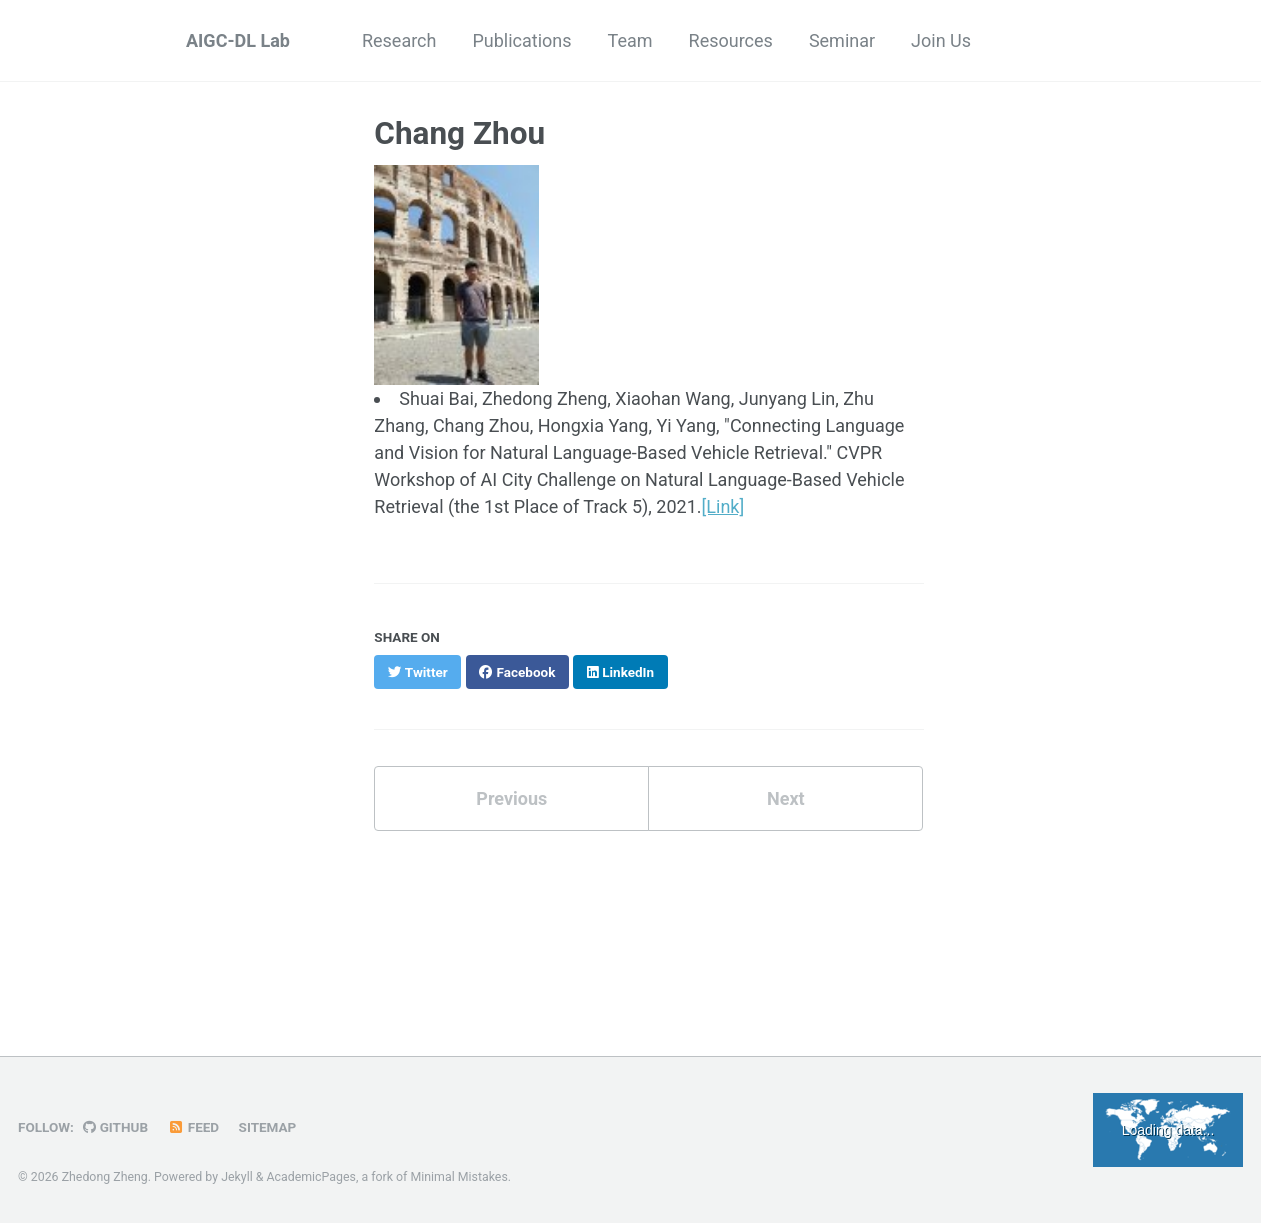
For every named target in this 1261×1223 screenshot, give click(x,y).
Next (786, 798)
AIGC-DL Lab (238, 40)
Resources (731, 40)
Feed (194, 1127)
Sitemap (268, 1127)
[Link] (723, 506)
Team (630, 40)
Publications (521, 40)
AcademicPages (311, 1177)
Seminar (842, 40)
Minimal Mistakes (458, 1177)
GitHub (115, 1127)
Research (399, 40)
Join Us (941, 40)
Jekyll (237, 1177)
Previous (511, 798)
